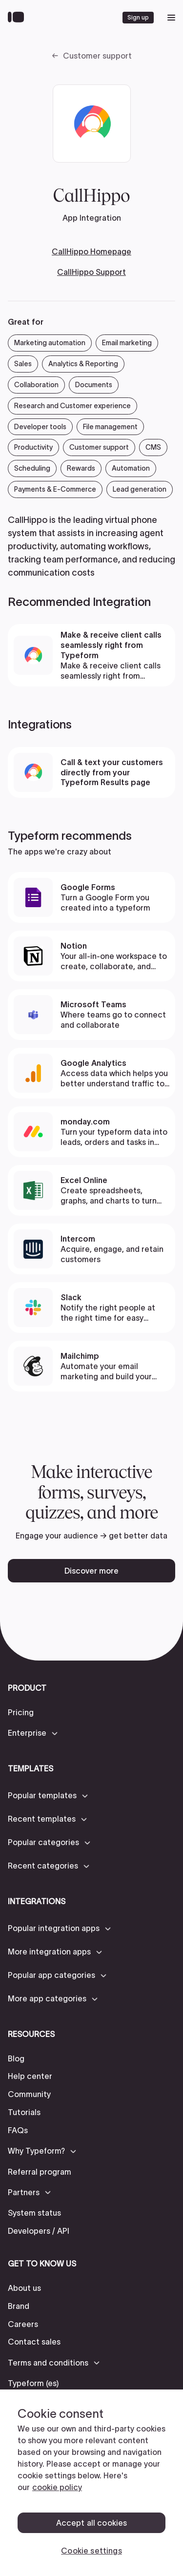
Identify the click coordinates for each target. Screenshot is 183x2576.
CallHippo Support (91, 272)
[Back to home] (18, 17)
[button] (33, 1733)
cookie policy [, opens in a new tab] (57, 2487)
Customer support (97, 55)
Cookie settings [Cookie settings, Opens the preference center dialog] (91, 2550)
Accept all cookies (91, 2522)
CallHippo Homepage (91, 251)
